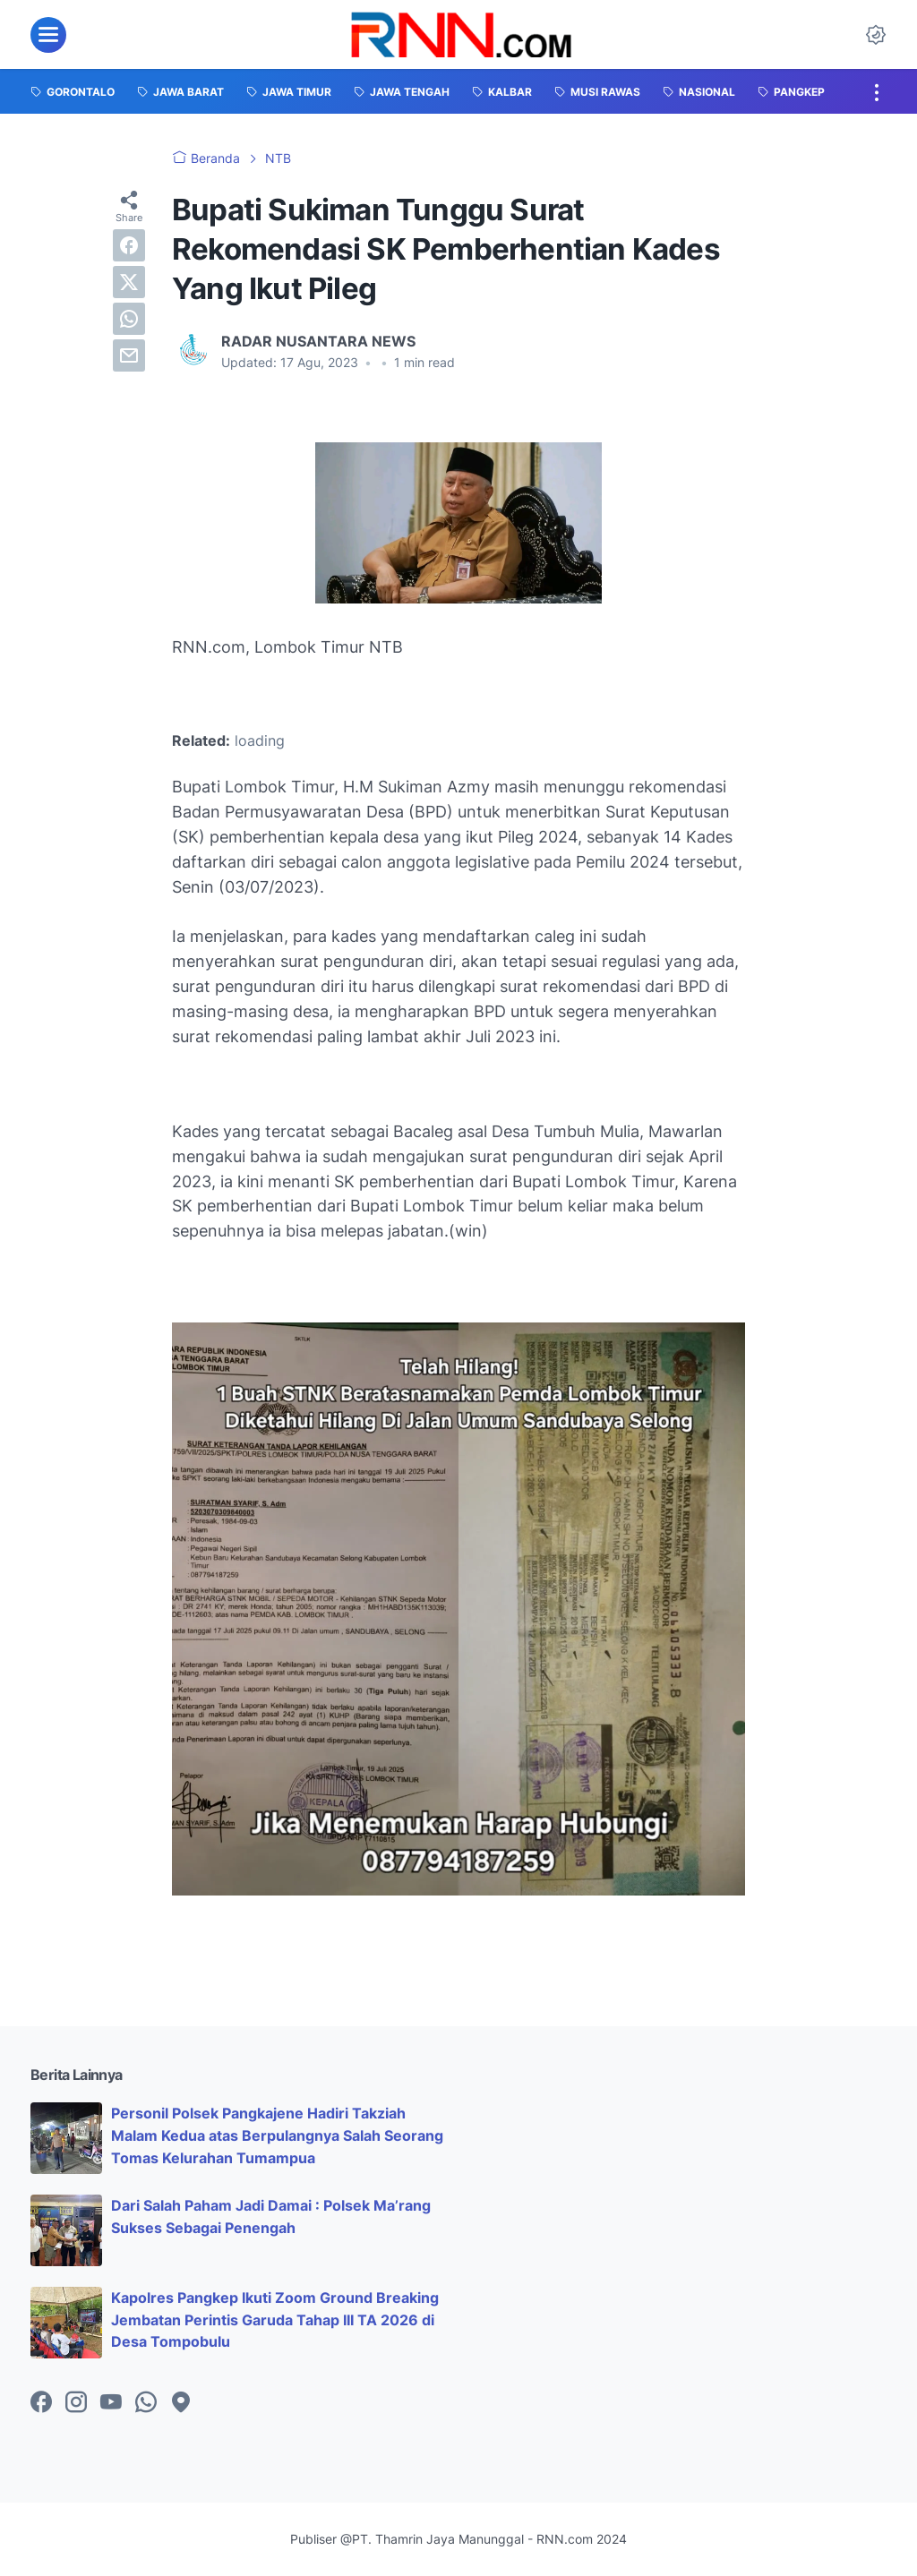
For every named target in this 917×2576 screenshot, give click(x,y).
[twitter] (129, 282)
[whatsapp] (129, 319)
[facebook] (129, 245)
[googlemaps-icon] (181, 2403)
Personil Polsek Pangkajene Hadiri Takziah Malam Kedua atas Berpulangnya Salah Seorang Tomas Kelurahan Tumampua (277, 2135)
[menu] (48, 35)
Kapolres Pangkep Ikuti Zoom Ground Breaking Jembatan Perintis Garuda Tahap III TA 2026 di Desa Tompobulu (275, 2320)
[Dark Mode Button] (876, 35)
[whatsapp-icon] (146, 2403)
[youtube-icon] (111, 2403)
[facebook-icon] (41, 2403)
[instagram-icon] (76, 2403)
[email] (129, 355)
